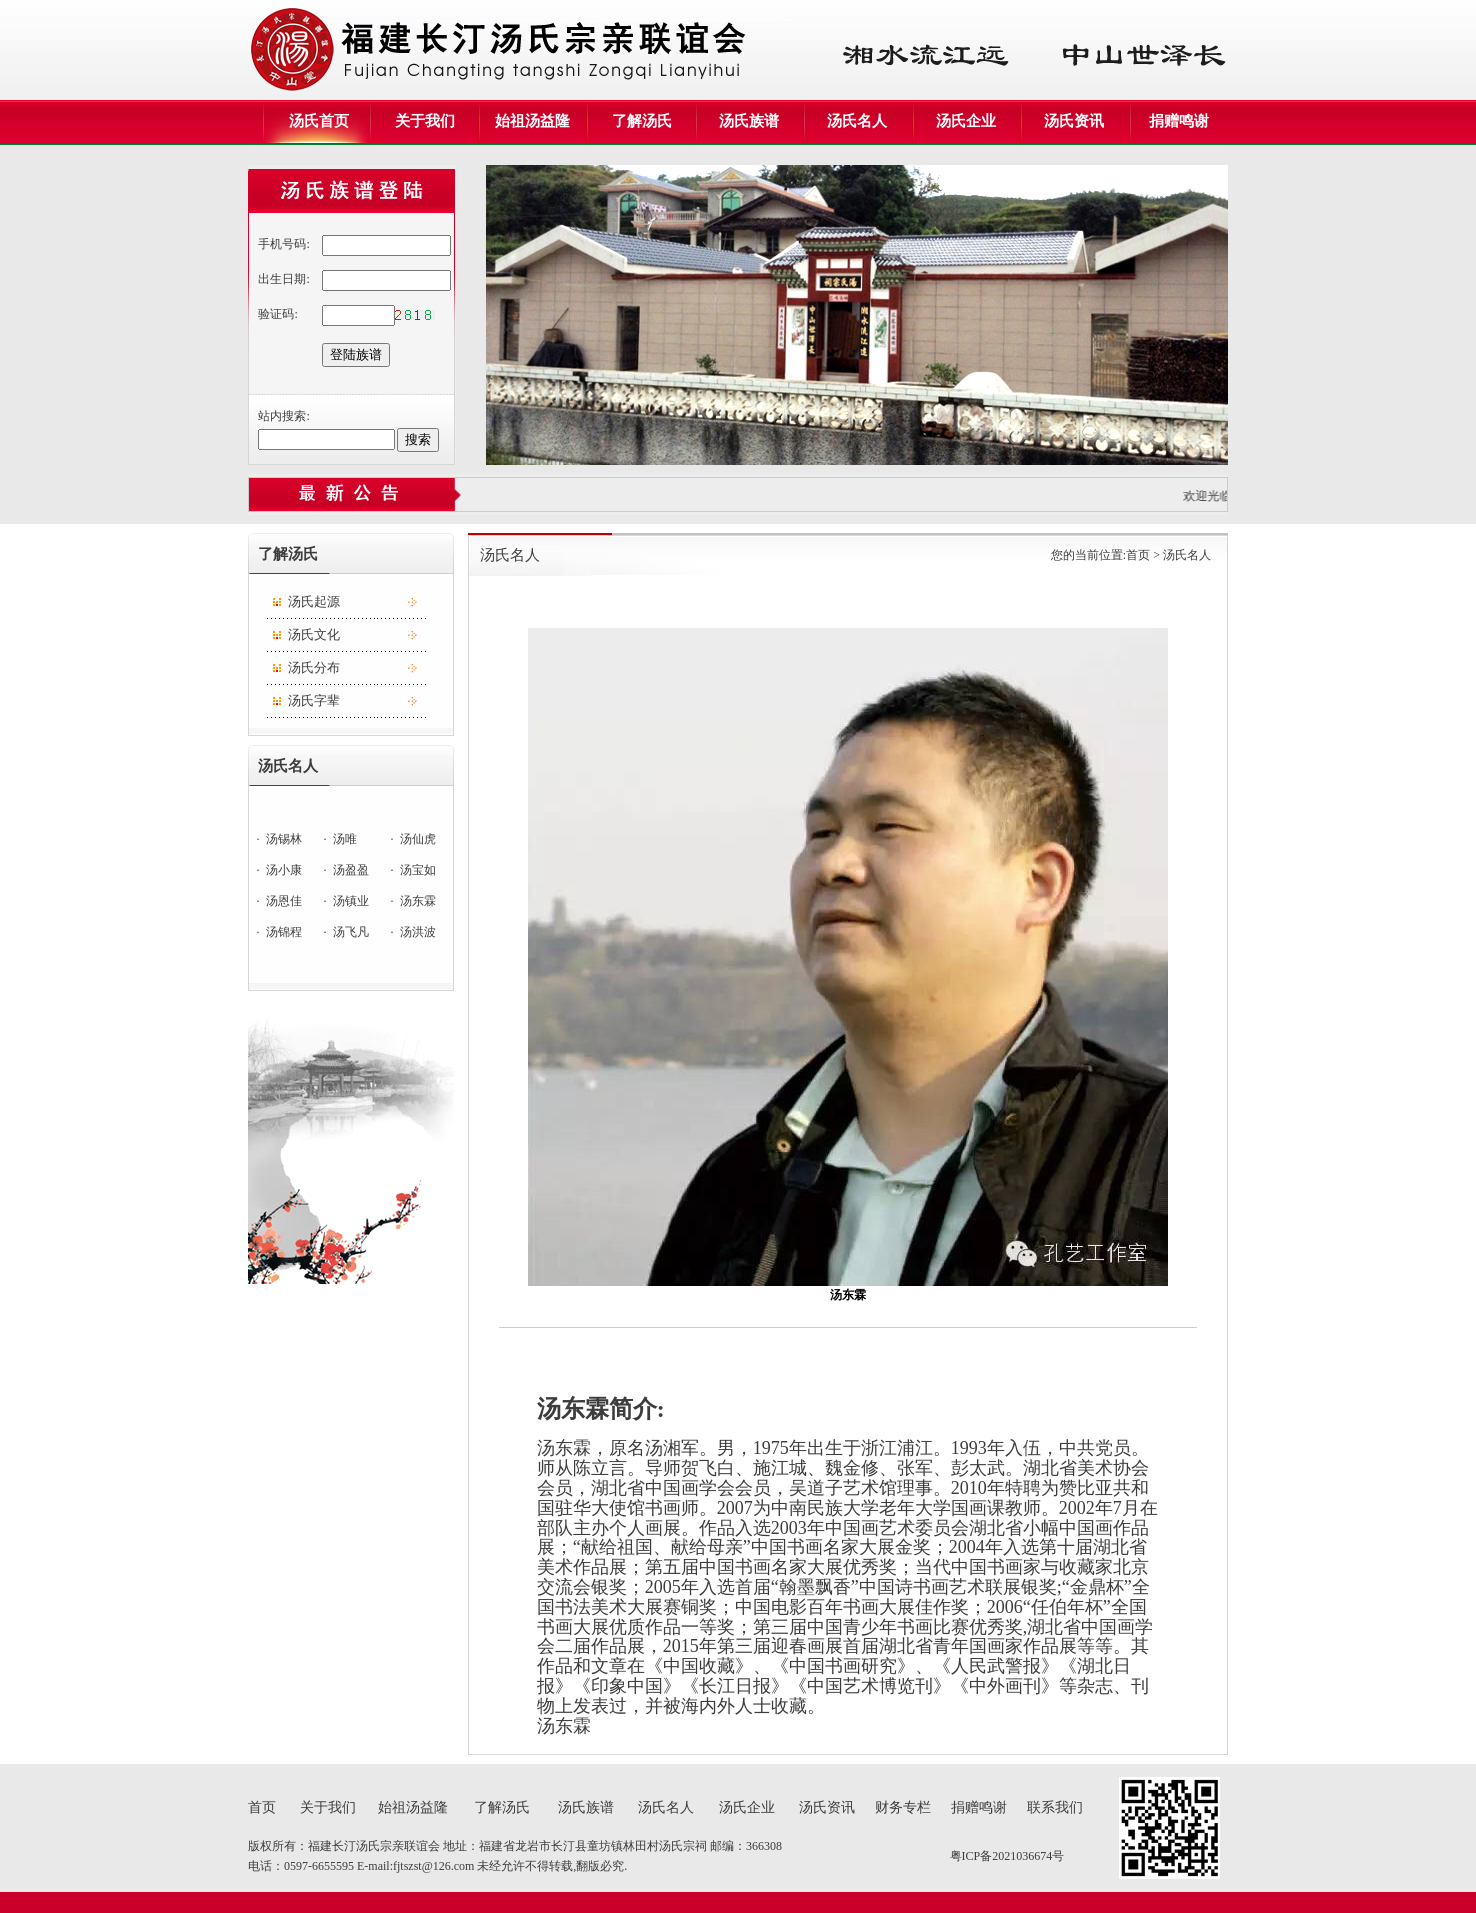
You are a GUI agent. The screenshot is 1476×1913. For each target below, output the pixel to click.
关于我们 (328, 1807)
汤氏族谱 (586, 1807)
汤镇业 (351, 901)
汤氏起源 (314, 601)
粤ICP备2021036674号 (1007, 1856)
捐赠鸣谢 (979, 1807)
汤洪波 (418, 932)
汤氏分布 (314, 667)
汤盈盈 (351, 870)
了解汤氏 (502, 1807)
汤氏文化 (314, 634)
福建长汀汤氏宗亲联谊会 (375, 1846)
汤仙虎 (418, 839)
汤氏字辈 (314, 700)
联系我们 (1055, 1807)
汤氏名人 (666, 1807)
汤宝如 (418, 870)
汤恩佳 (284, 901)
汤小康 (284, 870)
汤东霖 (418, 901)
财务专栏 (903, 1807)
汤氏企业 (747, 1807)
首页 (1138, 555)
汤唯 (345, 839)
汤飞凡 (351, 932)
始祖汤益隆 (413, 1807)
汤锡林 (284, 839)
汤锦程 (284, 932)
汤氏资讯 (827, 1807)
